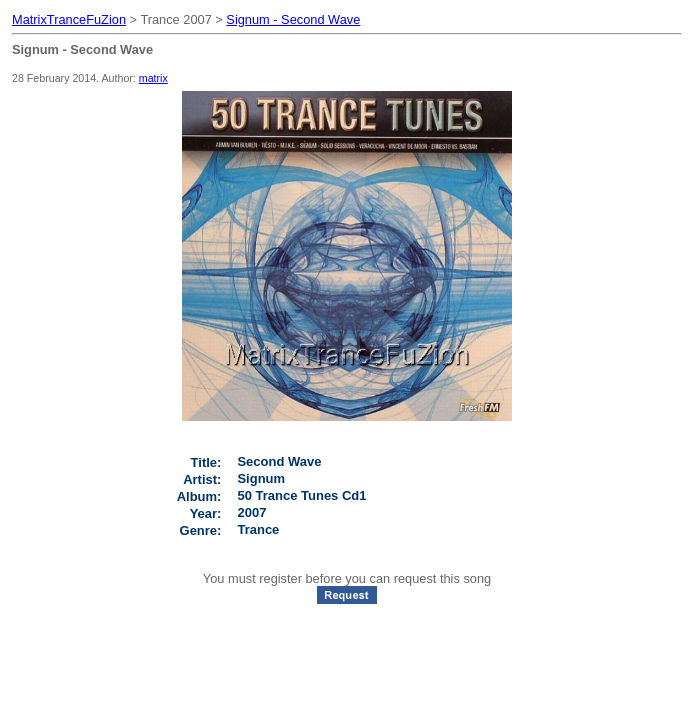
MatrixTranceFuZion (69, 19)
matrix (153, 78)
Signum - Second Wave (293, 19)
